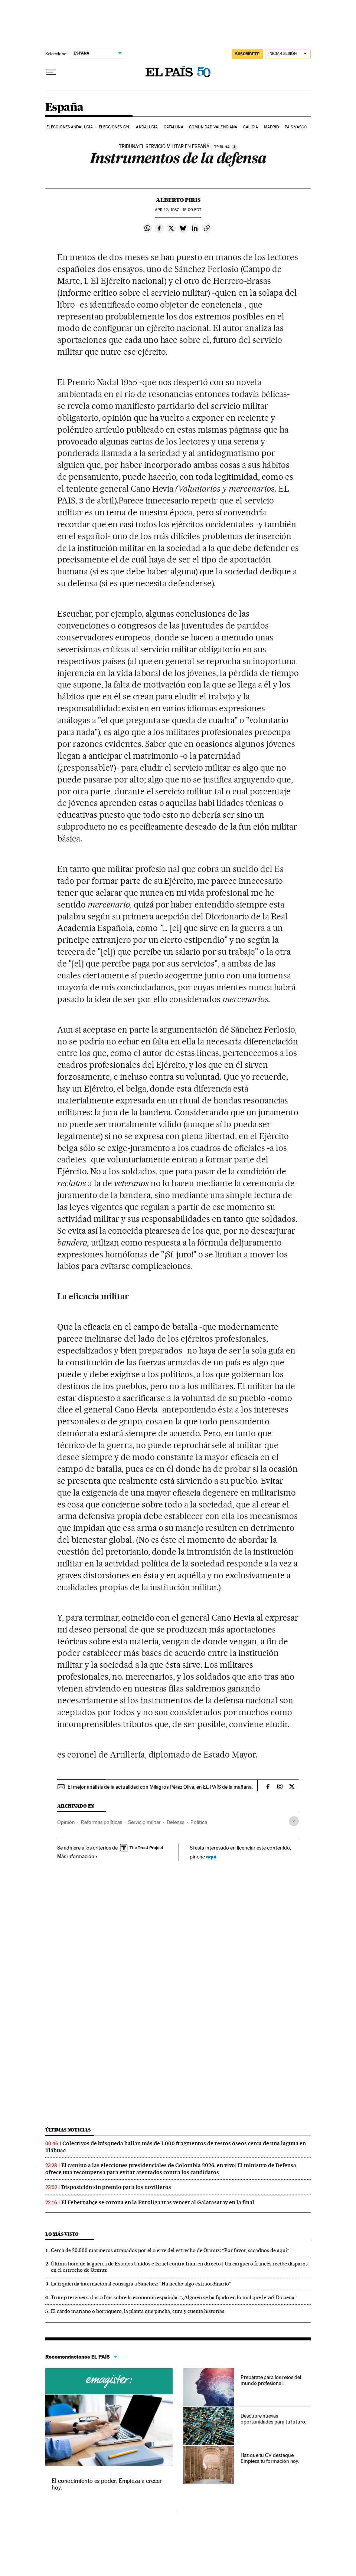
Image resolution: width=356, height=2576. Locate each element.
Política (198, 1822)
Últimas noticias (68, 2130)
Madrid (271, 127)
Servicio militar (144, 1822)
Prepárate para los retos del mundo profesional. (271, 2380)
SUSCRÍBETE (247, 53)
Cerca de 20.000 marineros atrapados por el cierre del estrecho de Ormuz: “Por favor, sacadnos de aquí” (170, 2250)
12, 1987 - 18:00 (178, 209)
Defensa (175, 1822)
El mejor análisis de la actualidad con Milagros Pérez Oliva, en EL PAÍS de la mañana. (160, 1787)
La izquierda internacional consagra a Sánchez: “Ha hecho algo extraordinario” (141, 2284)
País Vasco (296, 127)
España (64, 108)
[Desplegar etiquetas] (294, 1821)
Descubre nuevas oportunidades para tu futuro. (273, 2419)
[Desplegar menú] (51, 72)
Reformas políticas (101, 1822)
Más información (77, 1856)
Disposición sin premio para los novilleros (116, 2187)
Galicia (250, 127)
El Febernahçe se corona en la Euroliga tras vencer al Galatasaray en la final (157, 2202)
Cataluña (173, 127)
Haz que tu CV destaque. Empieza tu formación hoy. (270, 2458)
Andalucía (147, 127)
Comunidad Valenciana (213, 127)
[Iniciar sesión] (288, 54)
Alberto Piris (178, 200)
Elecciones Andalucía (69, 127)
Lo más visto (62, 2234)
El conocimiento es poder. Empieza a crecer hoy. (107, 2484)
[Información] (235, 147)
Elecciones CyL (114, 127)
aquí (211, 1856)
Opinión (66, 1822)
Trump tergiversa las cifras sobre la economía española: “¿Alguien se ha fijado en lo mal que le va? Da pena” (174, 2297)
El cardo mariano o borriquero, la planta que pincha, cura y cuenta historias (137, 2311)
